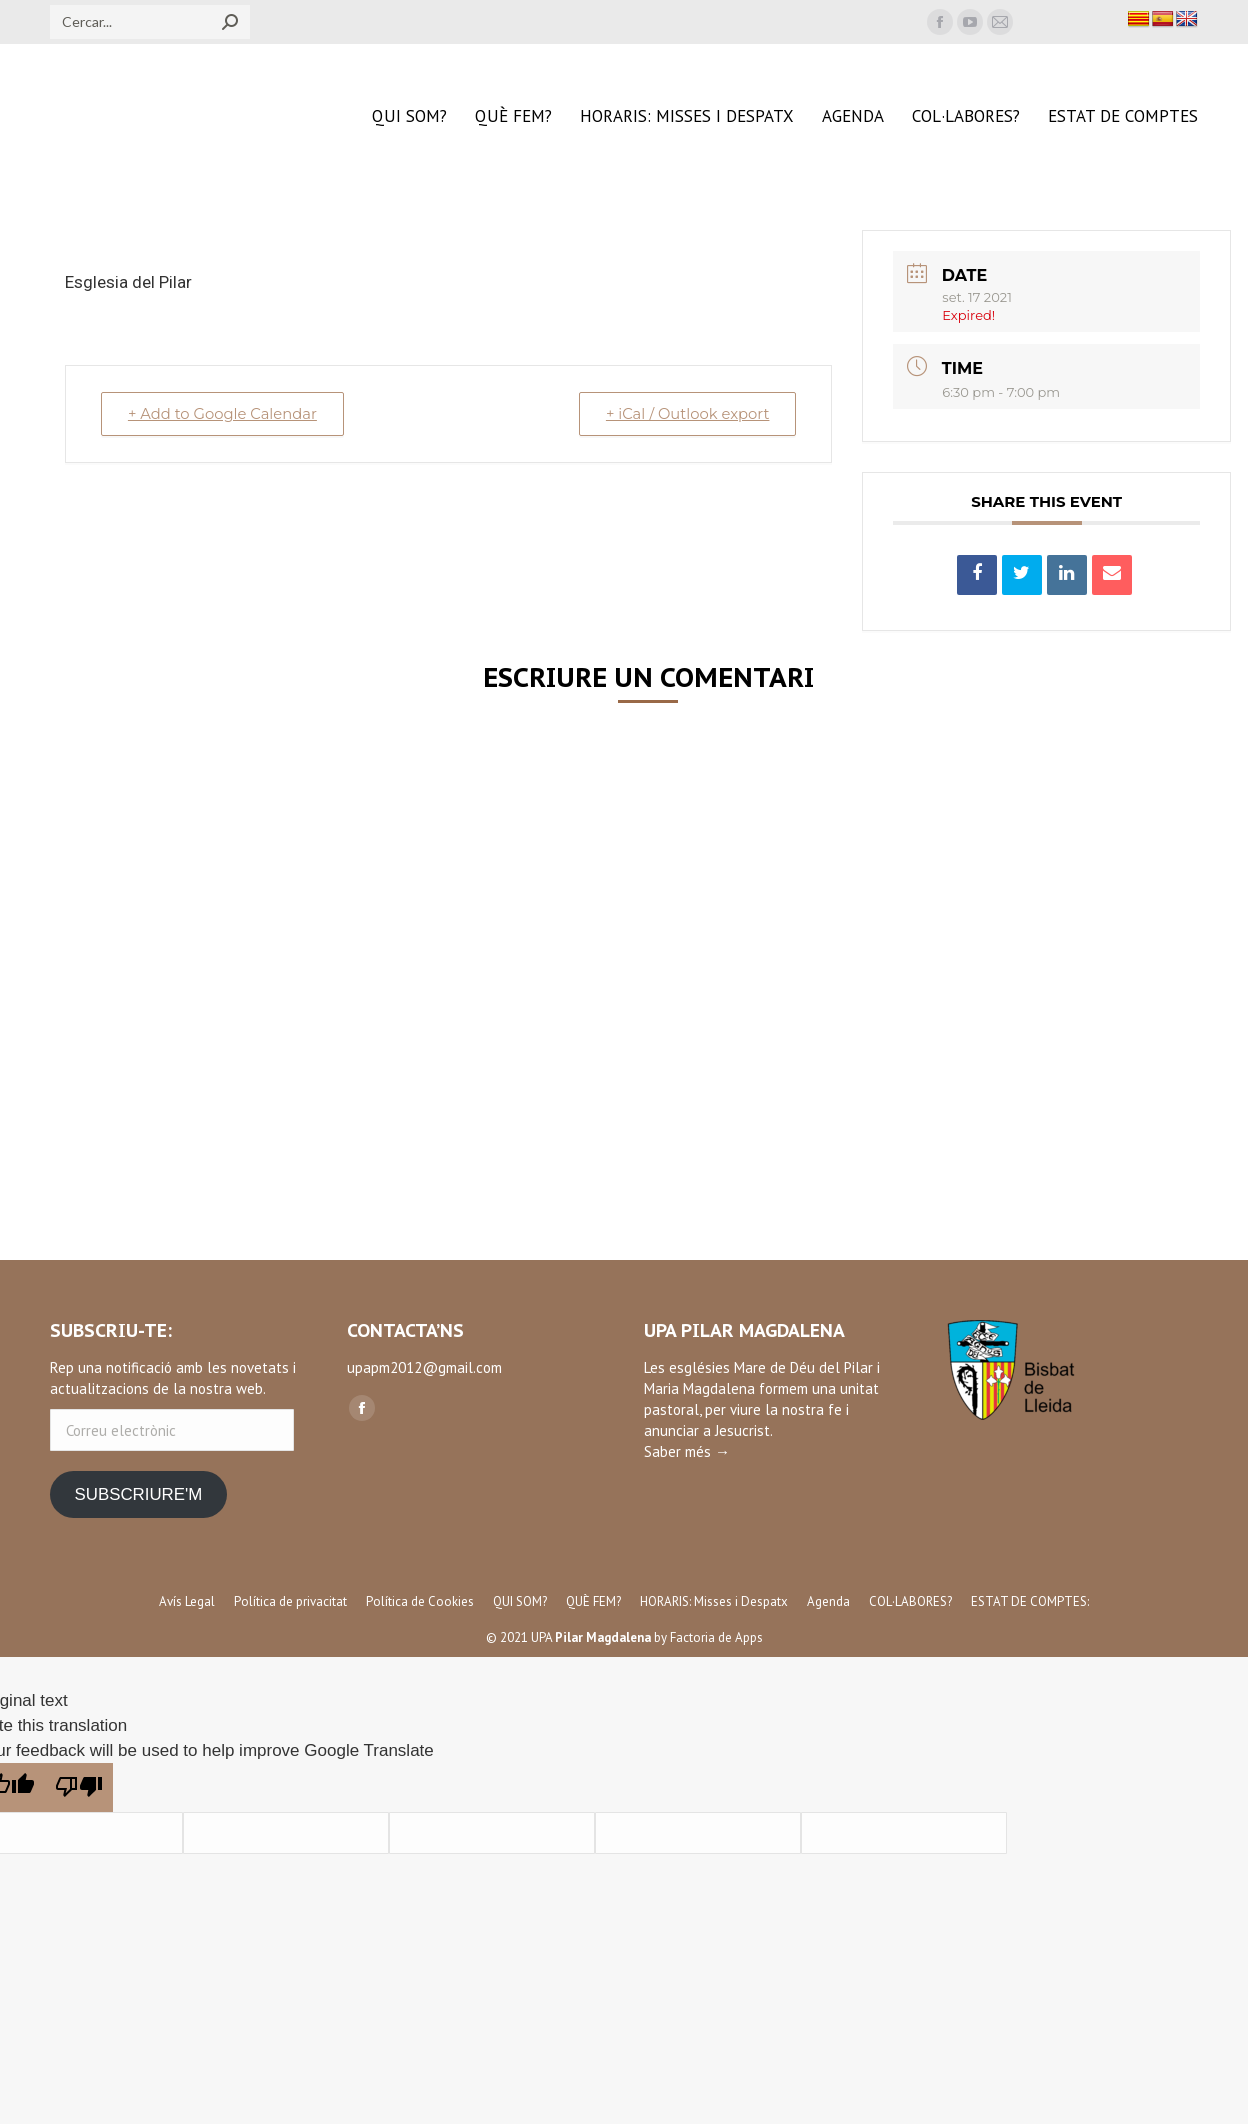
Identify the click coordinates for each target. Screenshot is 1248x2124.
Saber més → (687, 1451)
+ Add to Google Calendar (226, 413)
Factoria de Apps (716, 1637)
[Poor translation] (79, 1787)
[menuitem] (409, 116)
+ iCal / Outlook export (684, 413)
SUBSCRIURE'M (138, 1494)
